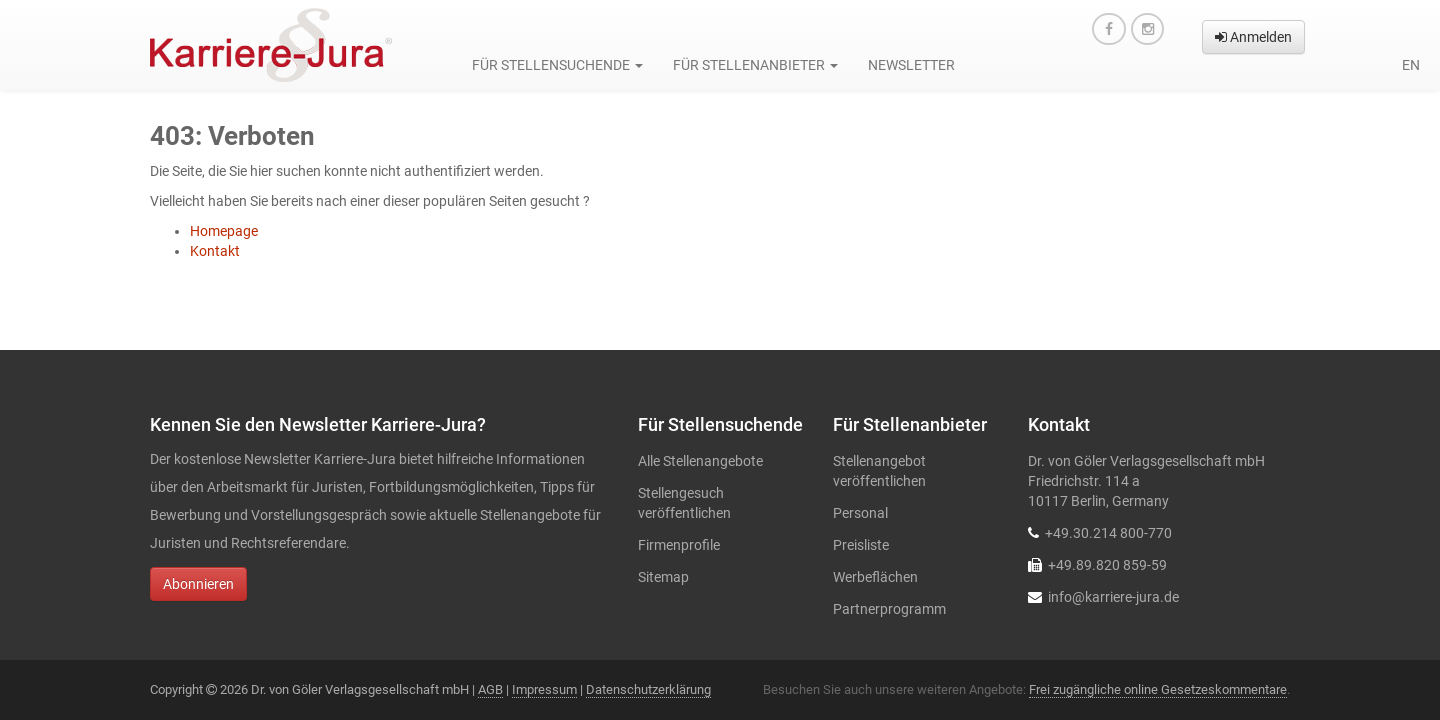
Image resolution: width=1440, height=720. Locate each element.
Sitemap (663, 577)
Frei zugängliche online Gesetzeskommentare (1158, 689)
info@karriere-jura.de (1113, 597)
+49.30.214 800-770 (1108, 533)
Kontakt (215, 251)
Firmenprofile (679, 545)
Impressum (544, 689)
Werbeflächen (875, 577)
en (1411, 65)
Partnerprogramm (889, 609)
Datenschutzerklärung (648, 689)
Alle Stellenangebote (700, 461)
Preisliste (861, 545)
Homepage (224, 231)
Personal (860, 513)
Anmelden (1253, 37)
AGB (490, 689)
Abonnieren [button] (198, 584)
